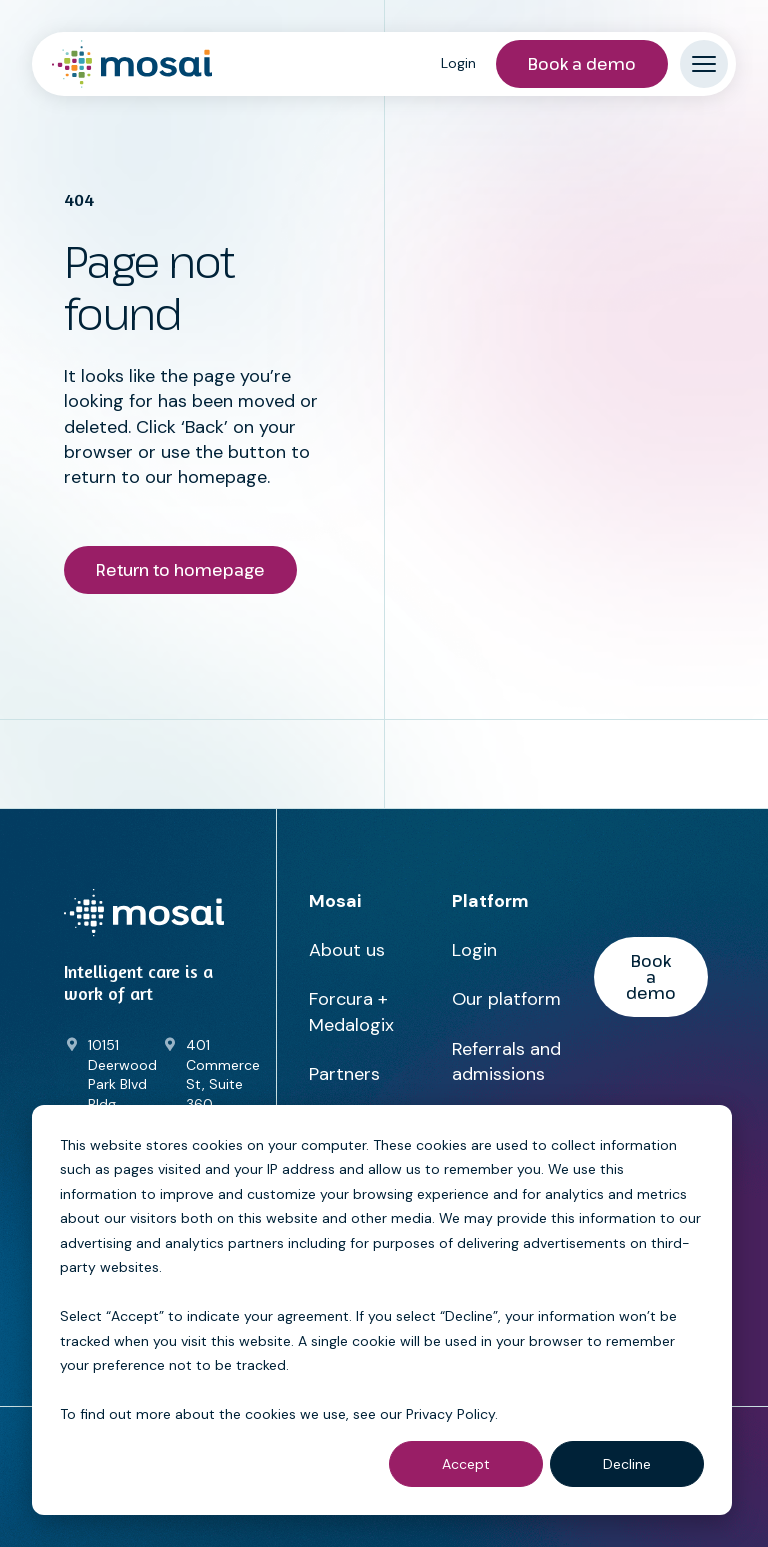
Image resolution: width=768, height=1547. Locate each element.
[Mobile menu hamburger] (704, 64)
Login (458, 63)
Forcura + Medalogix (351, 1011)
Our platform (506, 999)
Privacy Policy (450, 1414)
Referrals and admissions (506, 1061)
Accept (466, 1464)
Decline (627, 1464)
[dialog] (382, 1310)
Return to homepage (180, 570)
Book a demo (582, 64)
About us (347, 950)
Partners (344, 1074)
